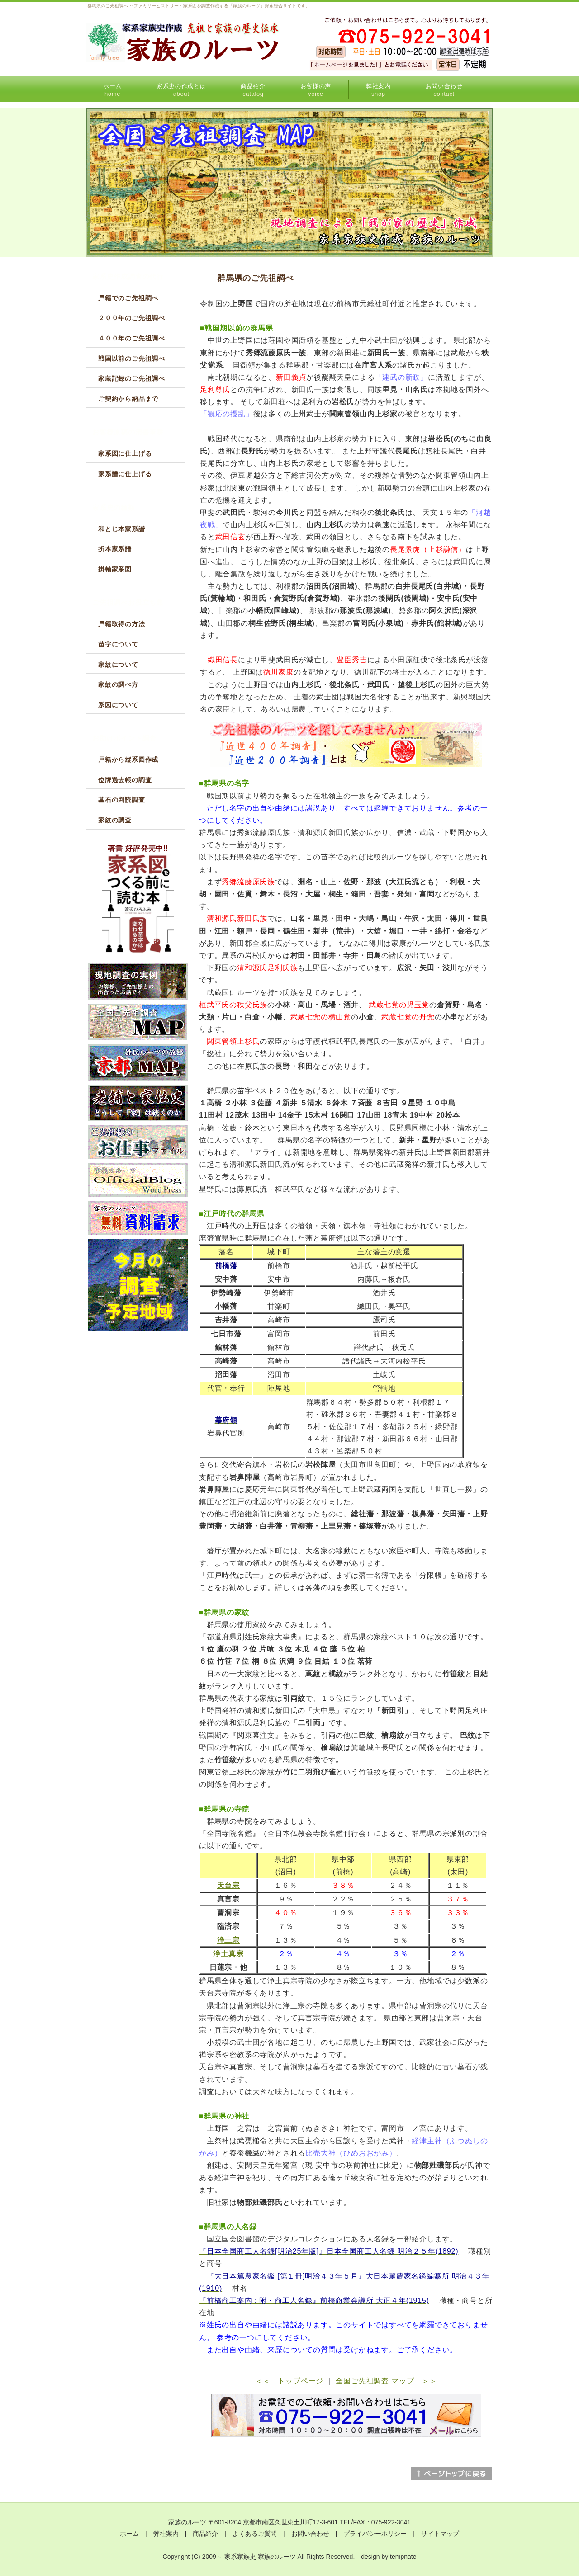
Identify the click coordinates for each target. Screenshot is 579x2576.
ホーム (112, 90)
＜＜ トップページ (289, 2381)
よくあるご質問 (255, 2533)
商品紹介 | (213, 2533)
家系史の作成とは (181, 90)
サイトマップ (440, 2533)
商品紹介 (253, 90)
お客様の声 (315, 90)
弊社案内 (378, 90)
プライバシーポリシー (375, 2533)
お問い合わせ (444, 90)
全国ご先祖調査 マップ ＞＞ (386, 2381)
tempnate (403, 2556)
